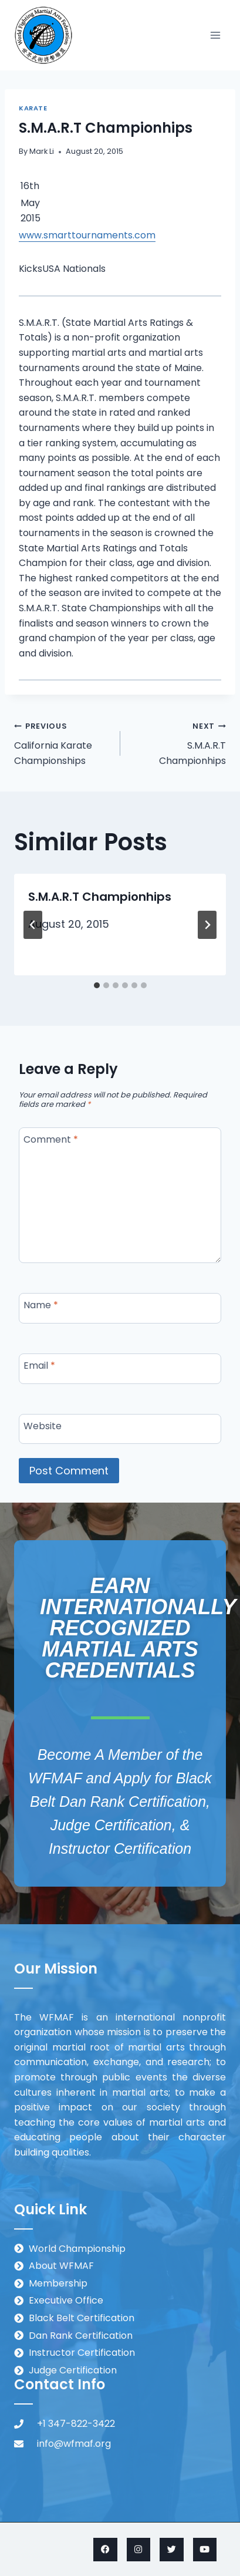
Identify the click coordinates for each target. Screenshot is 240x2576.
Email (39, 1365)
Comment (50, 1140)
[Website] (120, 1429)
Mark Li (41, 151)
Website (42, 1426)
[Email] (120, 1368)
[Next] (207, 925)
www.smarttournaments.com (87, 235)
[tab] (97, 985)
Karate (33, 108)
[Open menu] (215, 35)
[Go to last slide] (32, 925)
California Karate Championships (62, 742)
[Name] (120, 1308)
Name (40, 1305)
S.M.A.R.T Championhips (178, 742)
